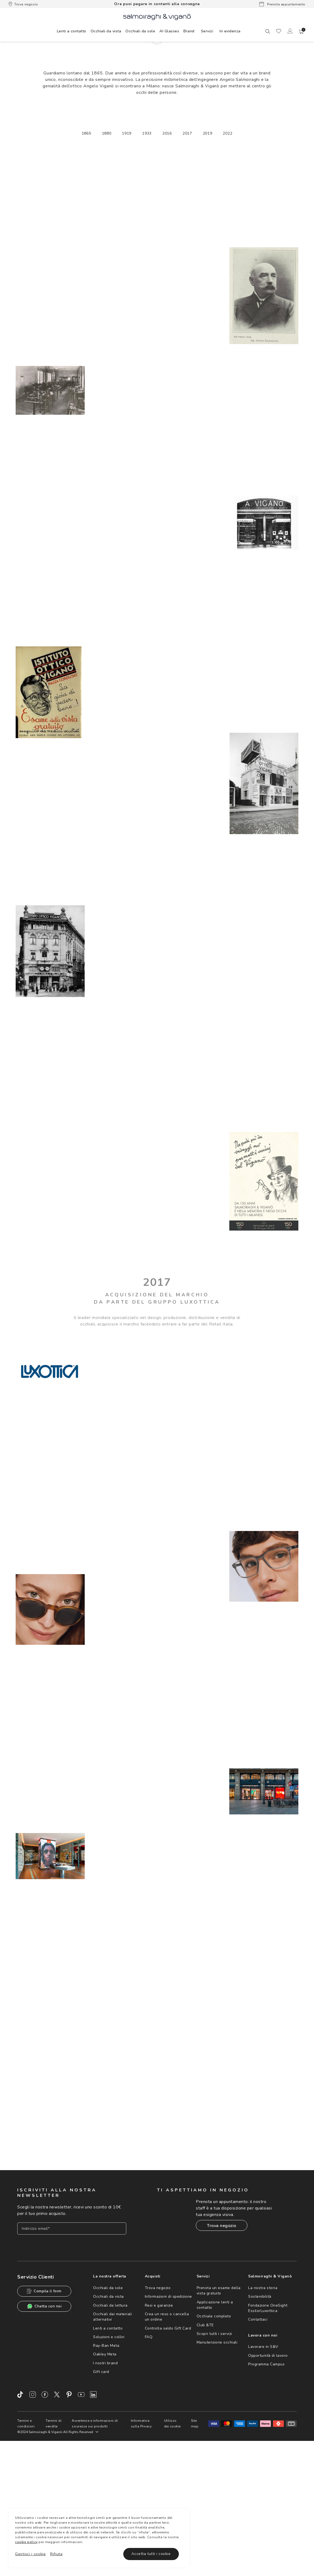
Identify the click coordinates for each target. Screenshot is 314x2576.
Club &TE (205, 2442)
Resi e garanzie (159, 2423)
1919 (126, 258)
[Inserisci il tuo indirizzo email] (72, 2346)
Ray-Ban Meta (106, 2463)
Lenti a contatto (107, 2446)
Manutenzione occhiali (217, 2460)
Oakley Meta (105, 2472)
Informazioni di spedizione (168, 2414)
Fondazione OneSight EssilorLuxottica (268, 2426)
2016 (167, 258)
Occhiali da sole (108, 2406)
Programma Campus (266, 2482)
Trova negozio (23, 4)
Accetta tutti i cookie (150, 2553)
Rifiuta (56, 2554)
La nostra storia (262, 2406)
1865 (86, 258)
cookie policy (26, 2542)
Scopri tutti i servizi (214, 2451)
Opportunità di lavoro (268, 2473)
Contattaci (257, 2437)
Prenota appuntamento (282, 4)
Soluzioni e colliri (109, 2454)
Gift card (101, 2489)
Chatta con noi (44, 2424)
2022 (227, 258)
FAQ (149, 2454)
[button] (301, 31)
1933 (147, 258)
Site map (195, 2541)
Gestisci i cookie (30, 2554)
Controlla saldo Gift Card (168, 2446)
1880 (106, 258)
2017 (187, 258)
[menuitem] (71, 31)
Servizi (207, 31)
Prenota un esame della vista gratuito (219, 2408)
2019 (207, 258)
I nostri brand (105, 2480)
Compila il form (44, 2408)
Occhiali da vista (108, 2414)
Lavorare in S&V (263, 2464)
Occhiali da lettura (110, 2423)
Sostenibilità (259, 2414)
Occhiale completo (214, 2434)
